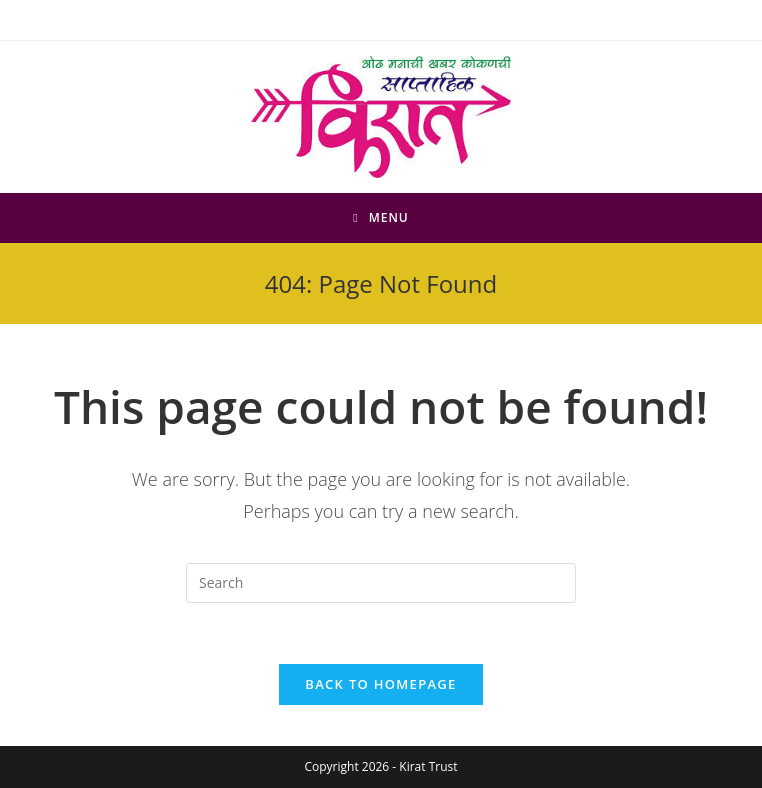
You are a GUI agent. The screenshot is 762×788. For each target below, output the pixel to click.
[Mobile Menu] (381, 218)
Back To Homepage (380, 684)
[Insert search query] (381, 583)
